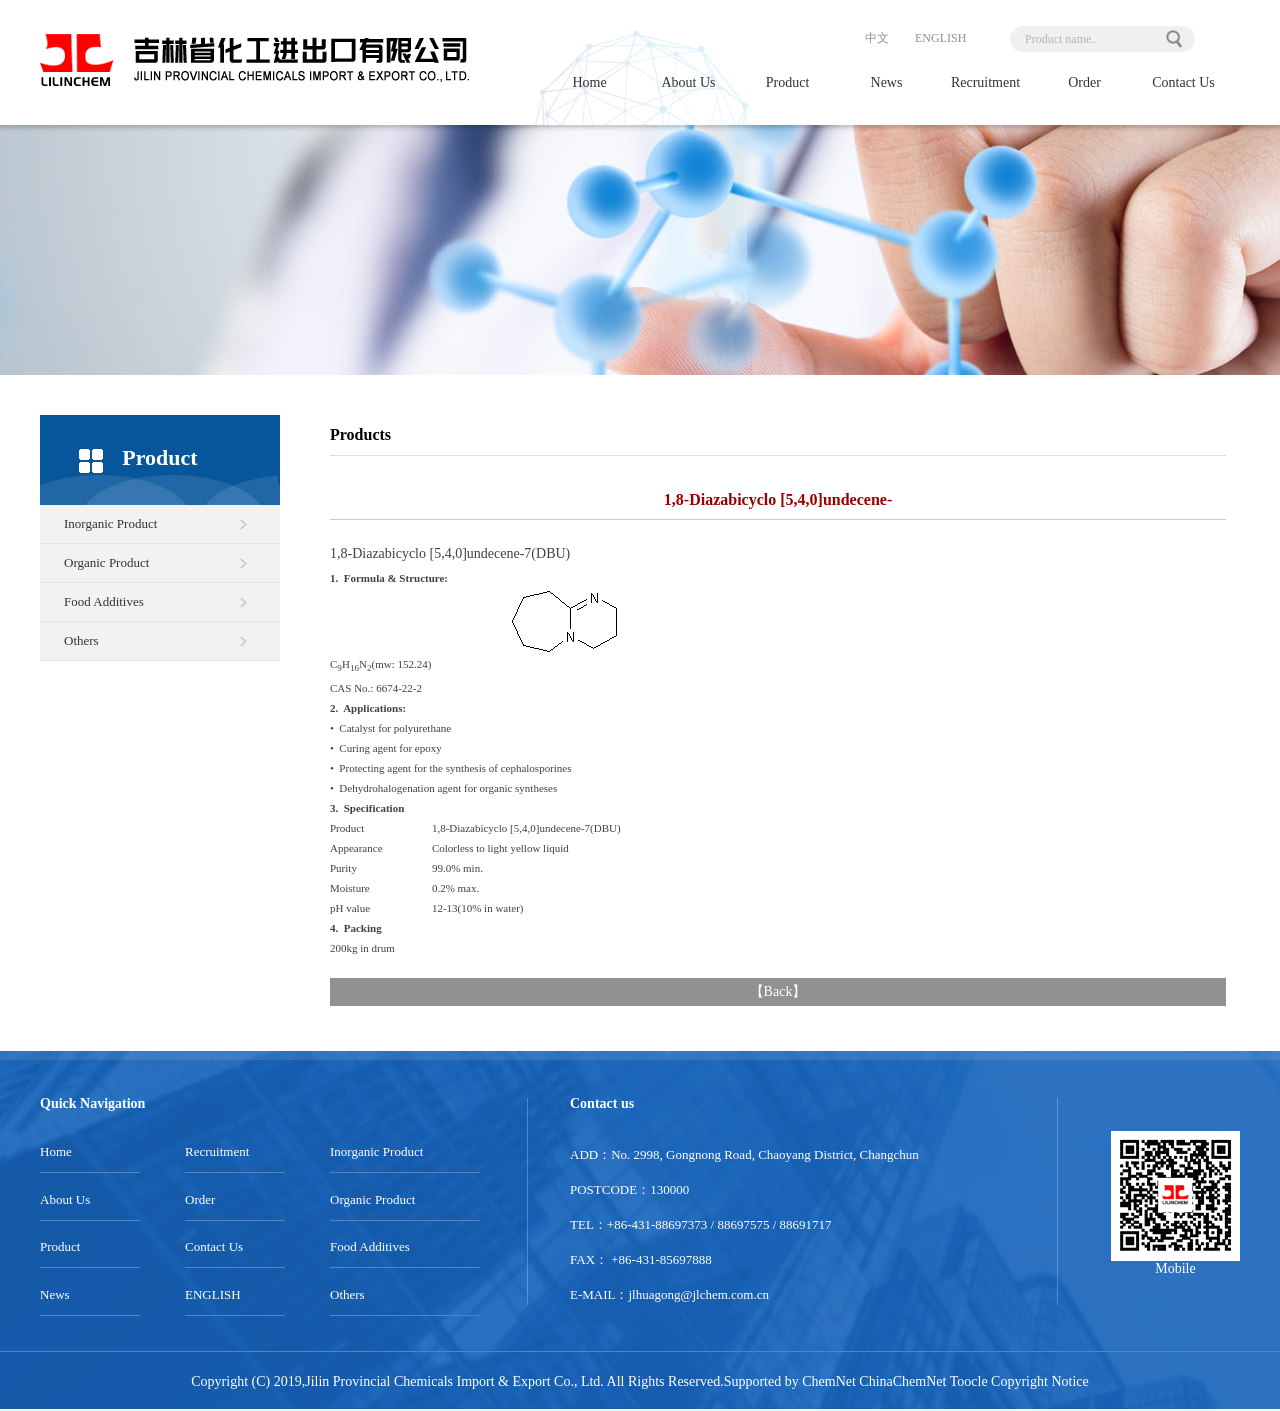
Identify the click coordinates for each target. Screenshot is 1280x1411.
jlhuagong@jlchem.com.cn (699, 1294)
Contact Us (1183, 82)
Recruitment (985, 82)
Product (788, 82)
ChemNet (829, 1381)
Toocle (969, 1381)
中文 (877, 38)
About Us (688, 82)
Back (778, 991)
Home (589, 82)
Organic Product (106, 562)
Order (1084, 82)
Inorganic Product (110, 523)
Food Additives (104, 601)
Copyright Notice (1040, 1381)
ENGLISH (940, 38)
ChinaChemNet (902, 1381)
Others (81, 640)
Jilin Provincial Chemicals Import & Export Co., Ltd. (454, 1381)
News (887, 82)
